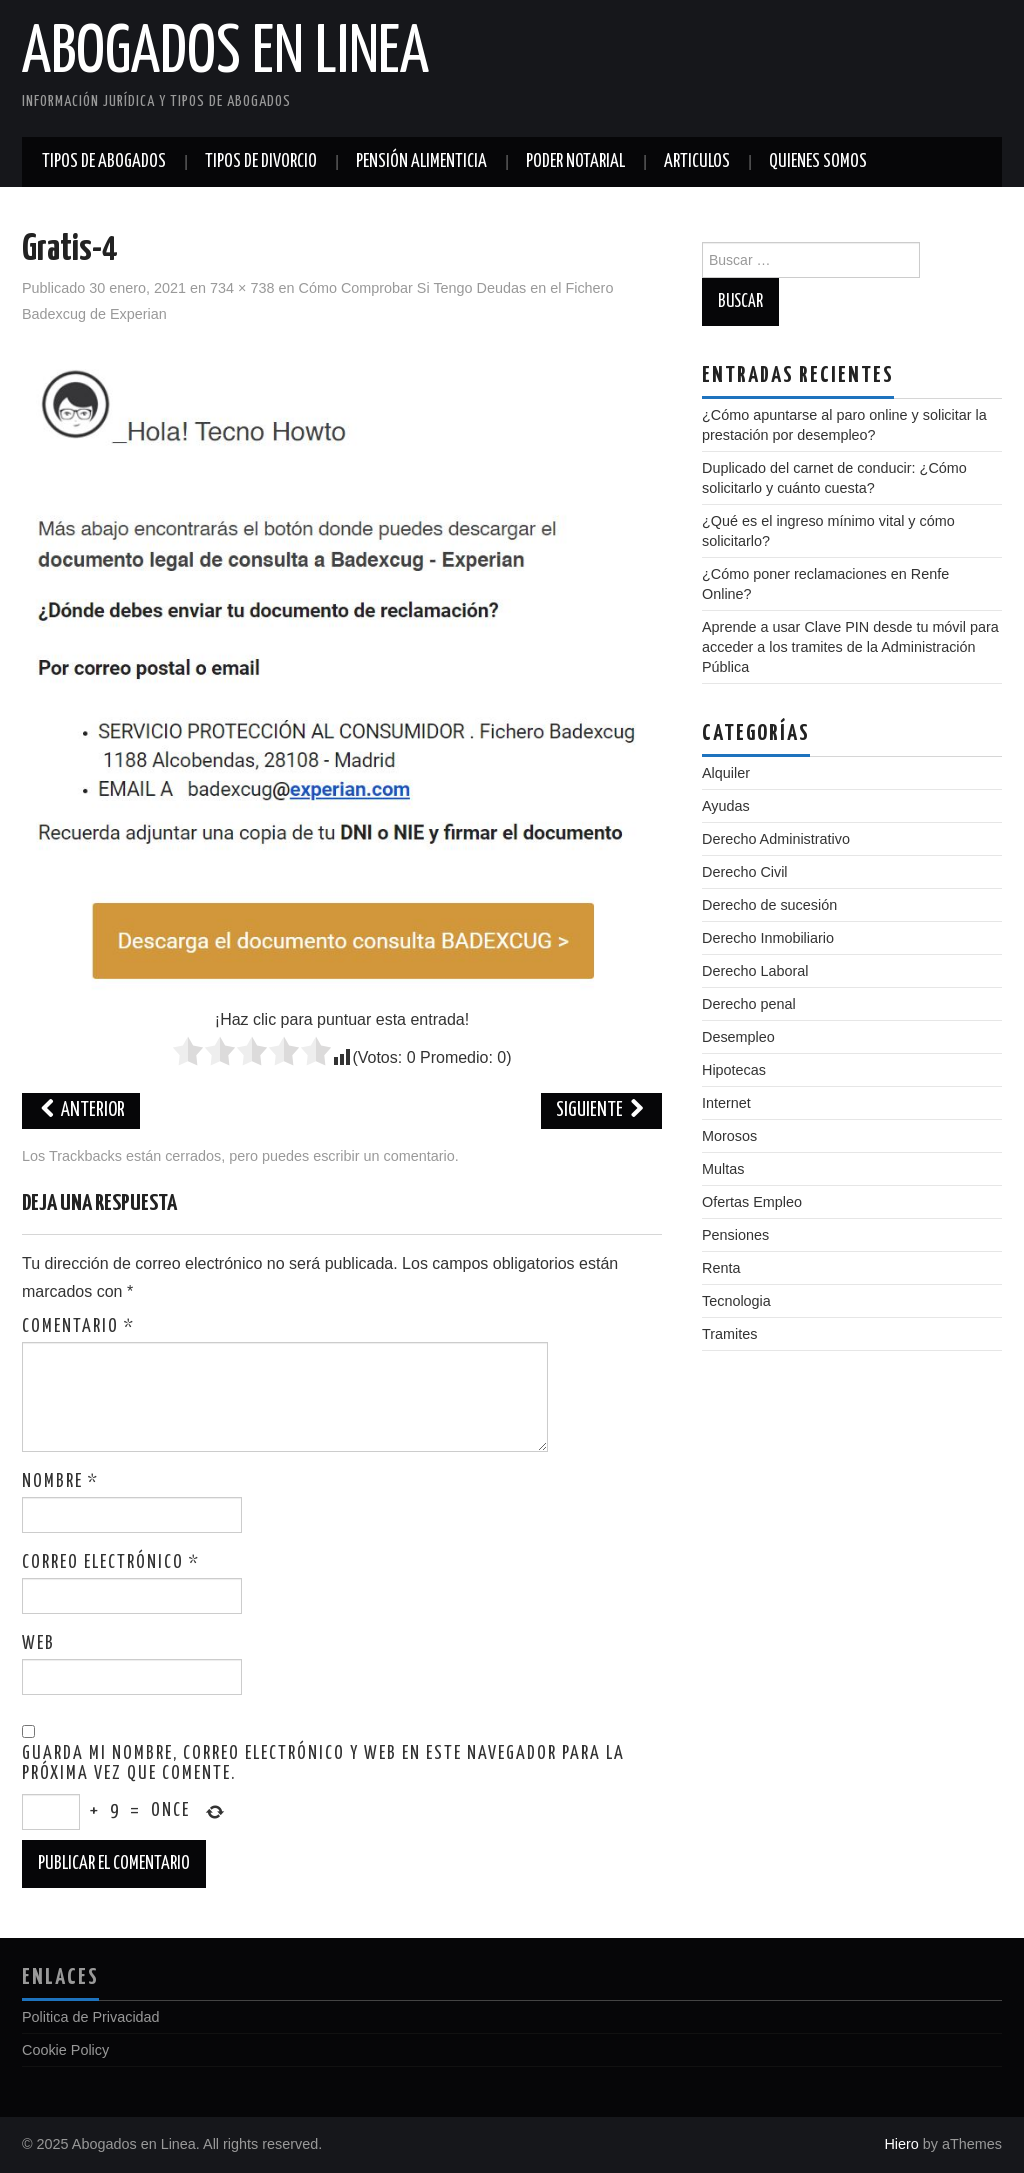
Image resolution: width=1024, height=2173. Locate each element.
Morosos (729, 1136)
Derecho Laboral (755, 971)
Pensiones (735, 1235)
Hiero (901, 2144)
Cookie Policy (65, 2050)
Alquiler (726, 773)
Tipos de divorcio (261, 162)
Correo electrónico (111, 1563)
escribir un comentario (384, 1156)
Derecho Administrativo (776, 839)
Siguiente (601, 1110)
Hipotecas (734, 1070)
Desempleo (738, 1037)
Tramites (729, 1334)
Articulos (697, 162)
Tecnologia (736, 1301)
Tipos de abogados (104, 162)
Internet (726, 1103)
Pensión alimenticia (421, 162)
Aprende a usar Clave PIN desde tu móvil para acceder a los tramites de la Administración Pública (850, 647)
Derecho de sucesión (769, 905)
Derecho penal (749, 1004)
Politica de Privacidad (91, 2017)
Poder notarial (575, 162)
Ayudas (726, 806)
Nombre (60, 1482)
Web (38, 1644)
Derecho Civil (745, 872)
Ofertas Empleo (752, 1202)
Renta (721, 1268)
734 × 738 (242, 288)
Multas (723, 1169)
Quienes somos (818, 162)
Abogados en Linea (225, 54)
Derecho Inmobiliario (768, 938)
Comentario (78, 1327)
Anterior (81, 1110)
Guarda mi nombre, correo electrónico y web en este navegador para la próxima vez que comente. (323, 1764)
